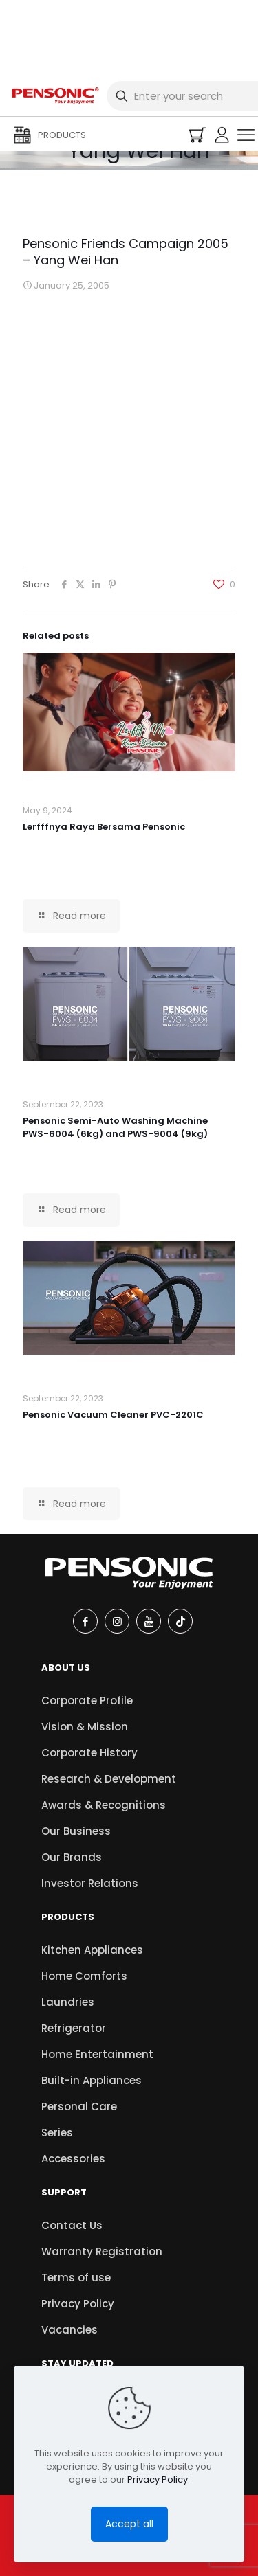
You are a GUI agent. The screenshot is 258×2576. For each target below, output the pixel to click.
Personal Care (79, 2106)
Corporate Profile (87, 1700)
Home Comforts (84, 1976)
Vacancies (69, 2330)
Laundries (67, 2002)
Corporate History (89, 1752)
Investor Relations (89, 1883)
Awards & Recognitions (103, 1805)
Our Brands (71, 1857)
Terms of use (76, 2277)
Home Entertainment (97, 2054)
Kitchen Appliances (92, 1950)
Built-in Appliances (91, 2080)
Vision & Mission (84, 1726)
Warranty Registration (101, 2251)
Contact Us (72, 2225)
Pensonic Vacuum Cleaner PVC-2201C (113, 1414)
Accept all (129, 2524)
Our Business (76, 1831)
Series (57, 2132)
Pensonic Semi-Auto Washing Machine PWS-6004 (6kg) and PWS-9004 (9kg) (115, 1127)
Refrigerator (73, 2028)
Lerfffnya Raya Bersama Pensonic (104, 826)
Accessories (73, 2158)
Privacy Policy (77, 2303)
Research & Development (108, 1779)
